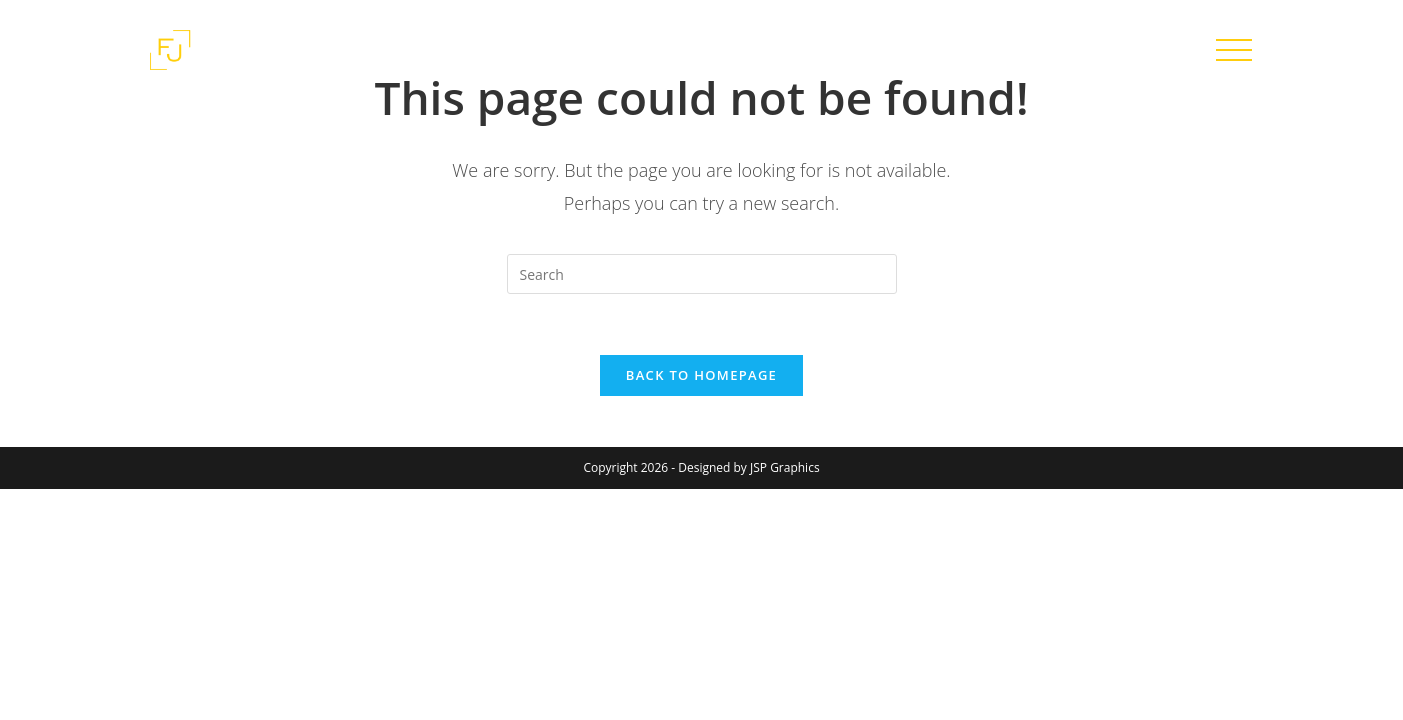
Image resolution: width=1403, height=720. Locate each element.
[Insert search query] (702, 274)
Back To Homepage (701, 375)
